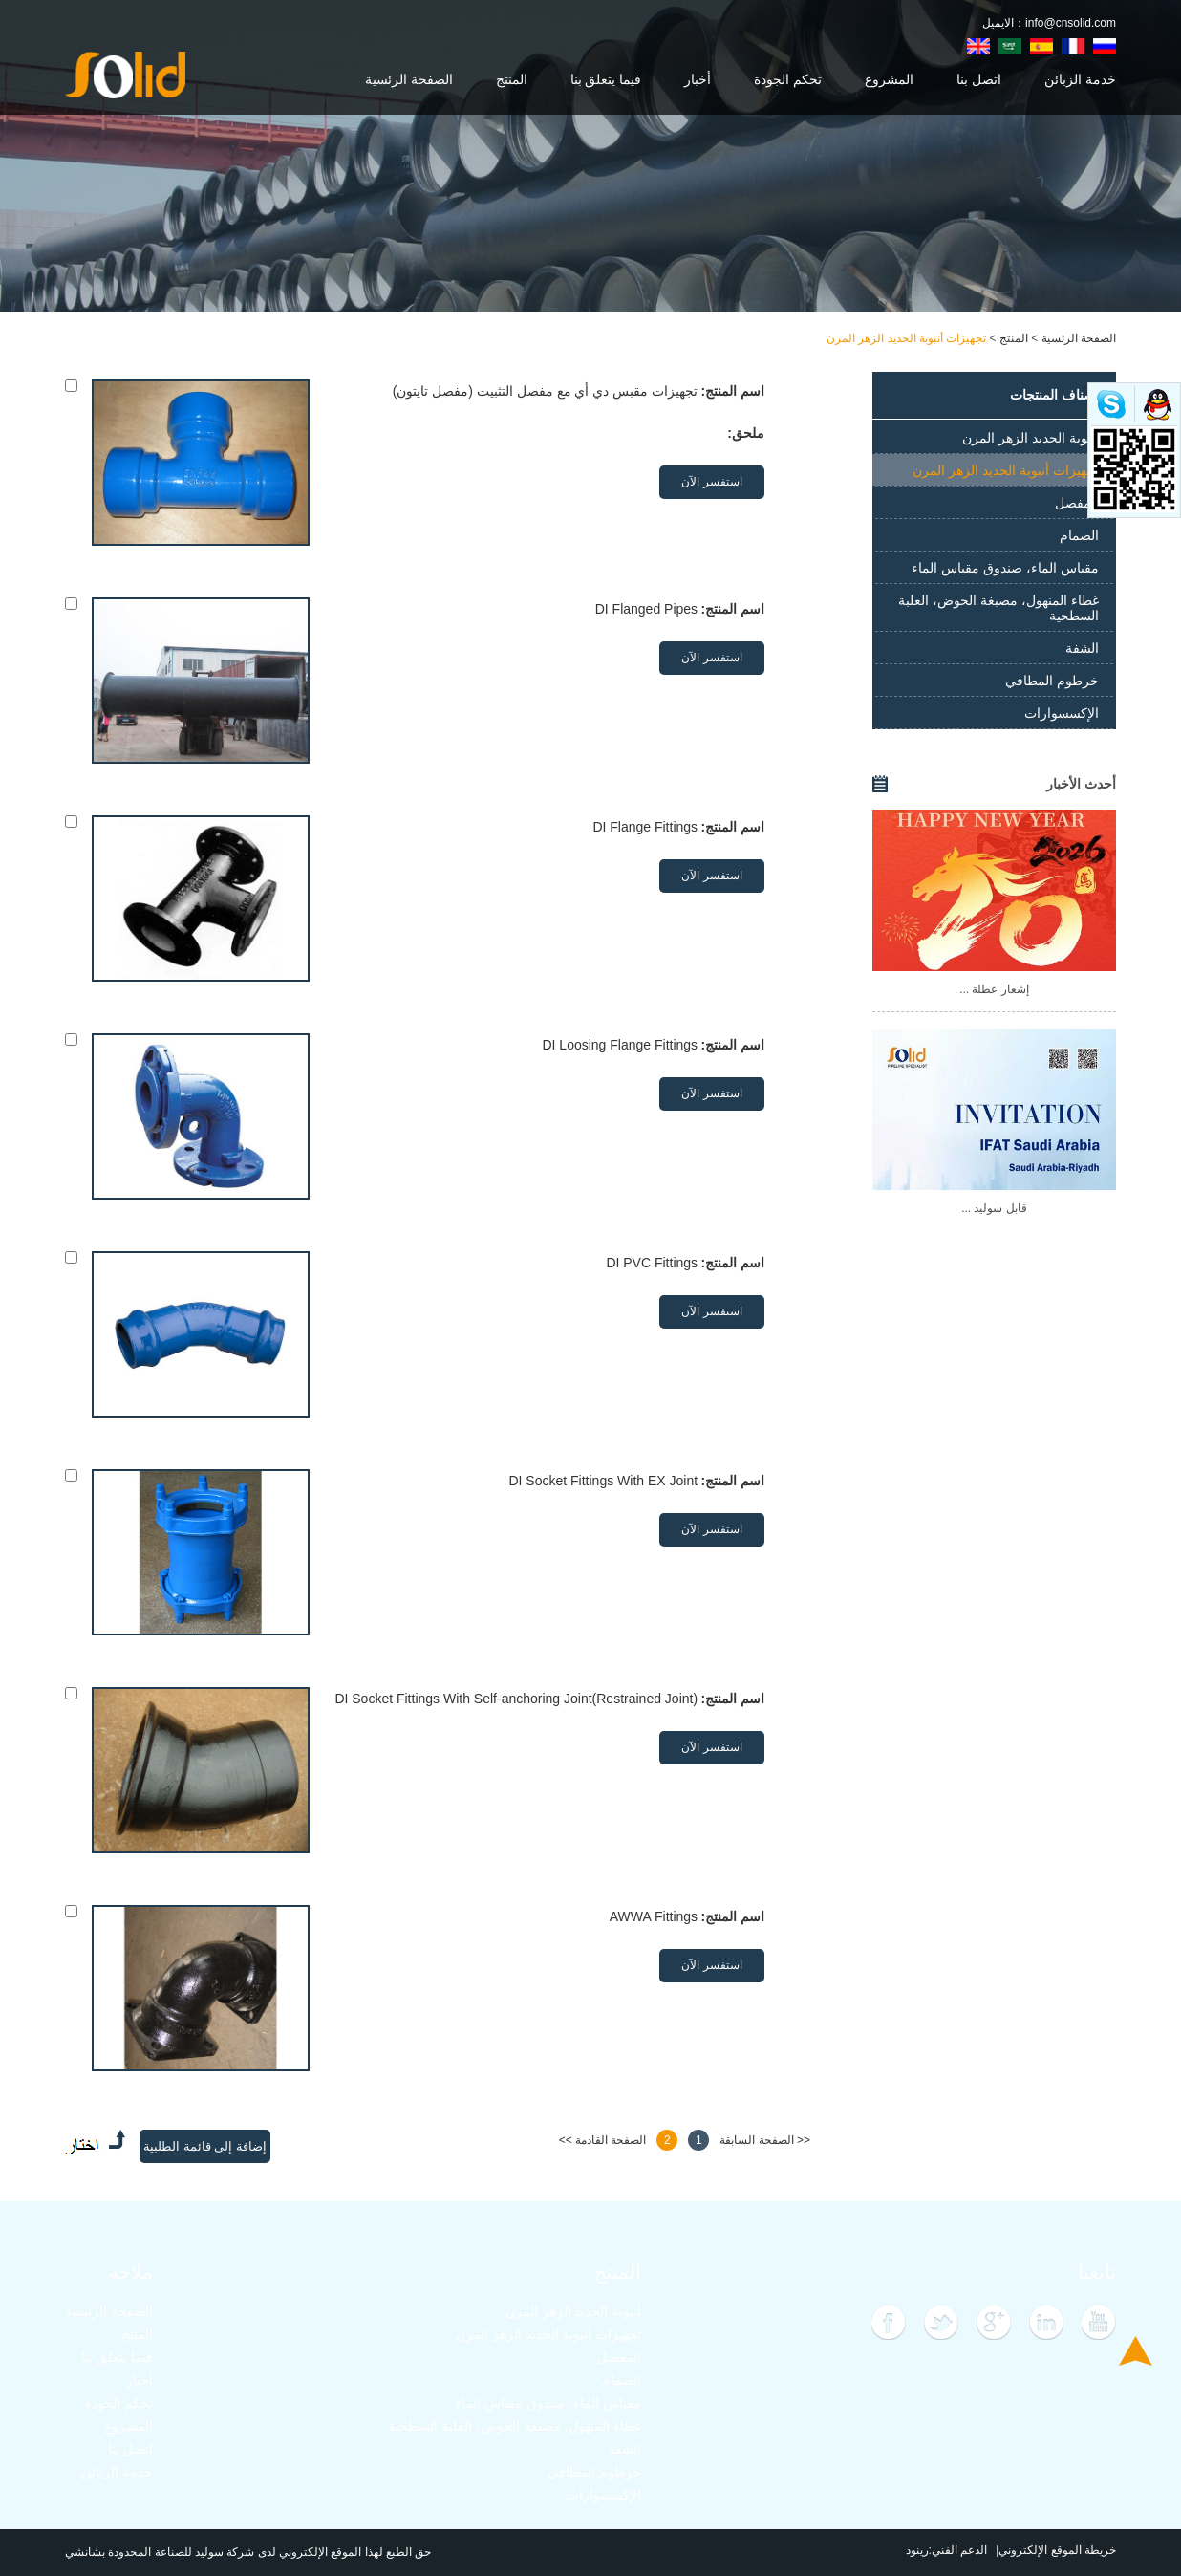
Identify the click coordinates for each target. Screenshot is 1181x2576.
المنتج (511, 79)
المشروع (889, 79)
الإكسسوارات (1061, 713)
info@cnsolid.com (1070, 23)
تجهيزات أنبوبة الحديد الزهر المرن (906, 338)
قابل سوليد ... (994, 1208)
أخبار (697, 79)
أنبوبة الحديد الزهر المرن (1030, 437)
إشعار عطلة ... (994, 989)
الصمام (1079, 535)
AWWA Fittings (654, 1916)
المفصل (1077, 502)
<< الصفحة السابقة (764, 2140)
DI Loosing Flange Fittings (620, 1044)
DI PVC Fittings (652, 1262)
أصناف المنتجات (1054, 394)
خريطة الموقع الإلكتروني (1057, 2550)
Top (1135, 2351)
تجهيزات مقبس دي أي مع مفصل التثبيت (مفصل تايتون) (545, 391)
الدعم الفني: (958, 2550)
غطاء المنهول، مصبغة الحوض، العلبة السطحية (998, 608)
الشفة (1082, 648)
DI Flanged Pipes (646, 609)
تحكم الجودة (788, 79)
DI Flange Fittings (645, 826)
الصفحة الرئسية (409, 79)
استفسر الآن (711, 481)
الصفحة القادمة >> (603, 2140)
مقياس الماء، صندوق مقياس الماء (1005, 567)
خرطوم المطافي (1052, 680)
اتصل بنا (978, 79)
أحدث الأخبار (1081, 783)
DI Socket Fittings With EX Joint (603, 1480)
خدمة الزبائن (1080, 79)
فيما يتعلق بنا (606, 79)
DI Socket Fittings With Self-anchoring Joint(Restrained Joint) (516, 1698)
